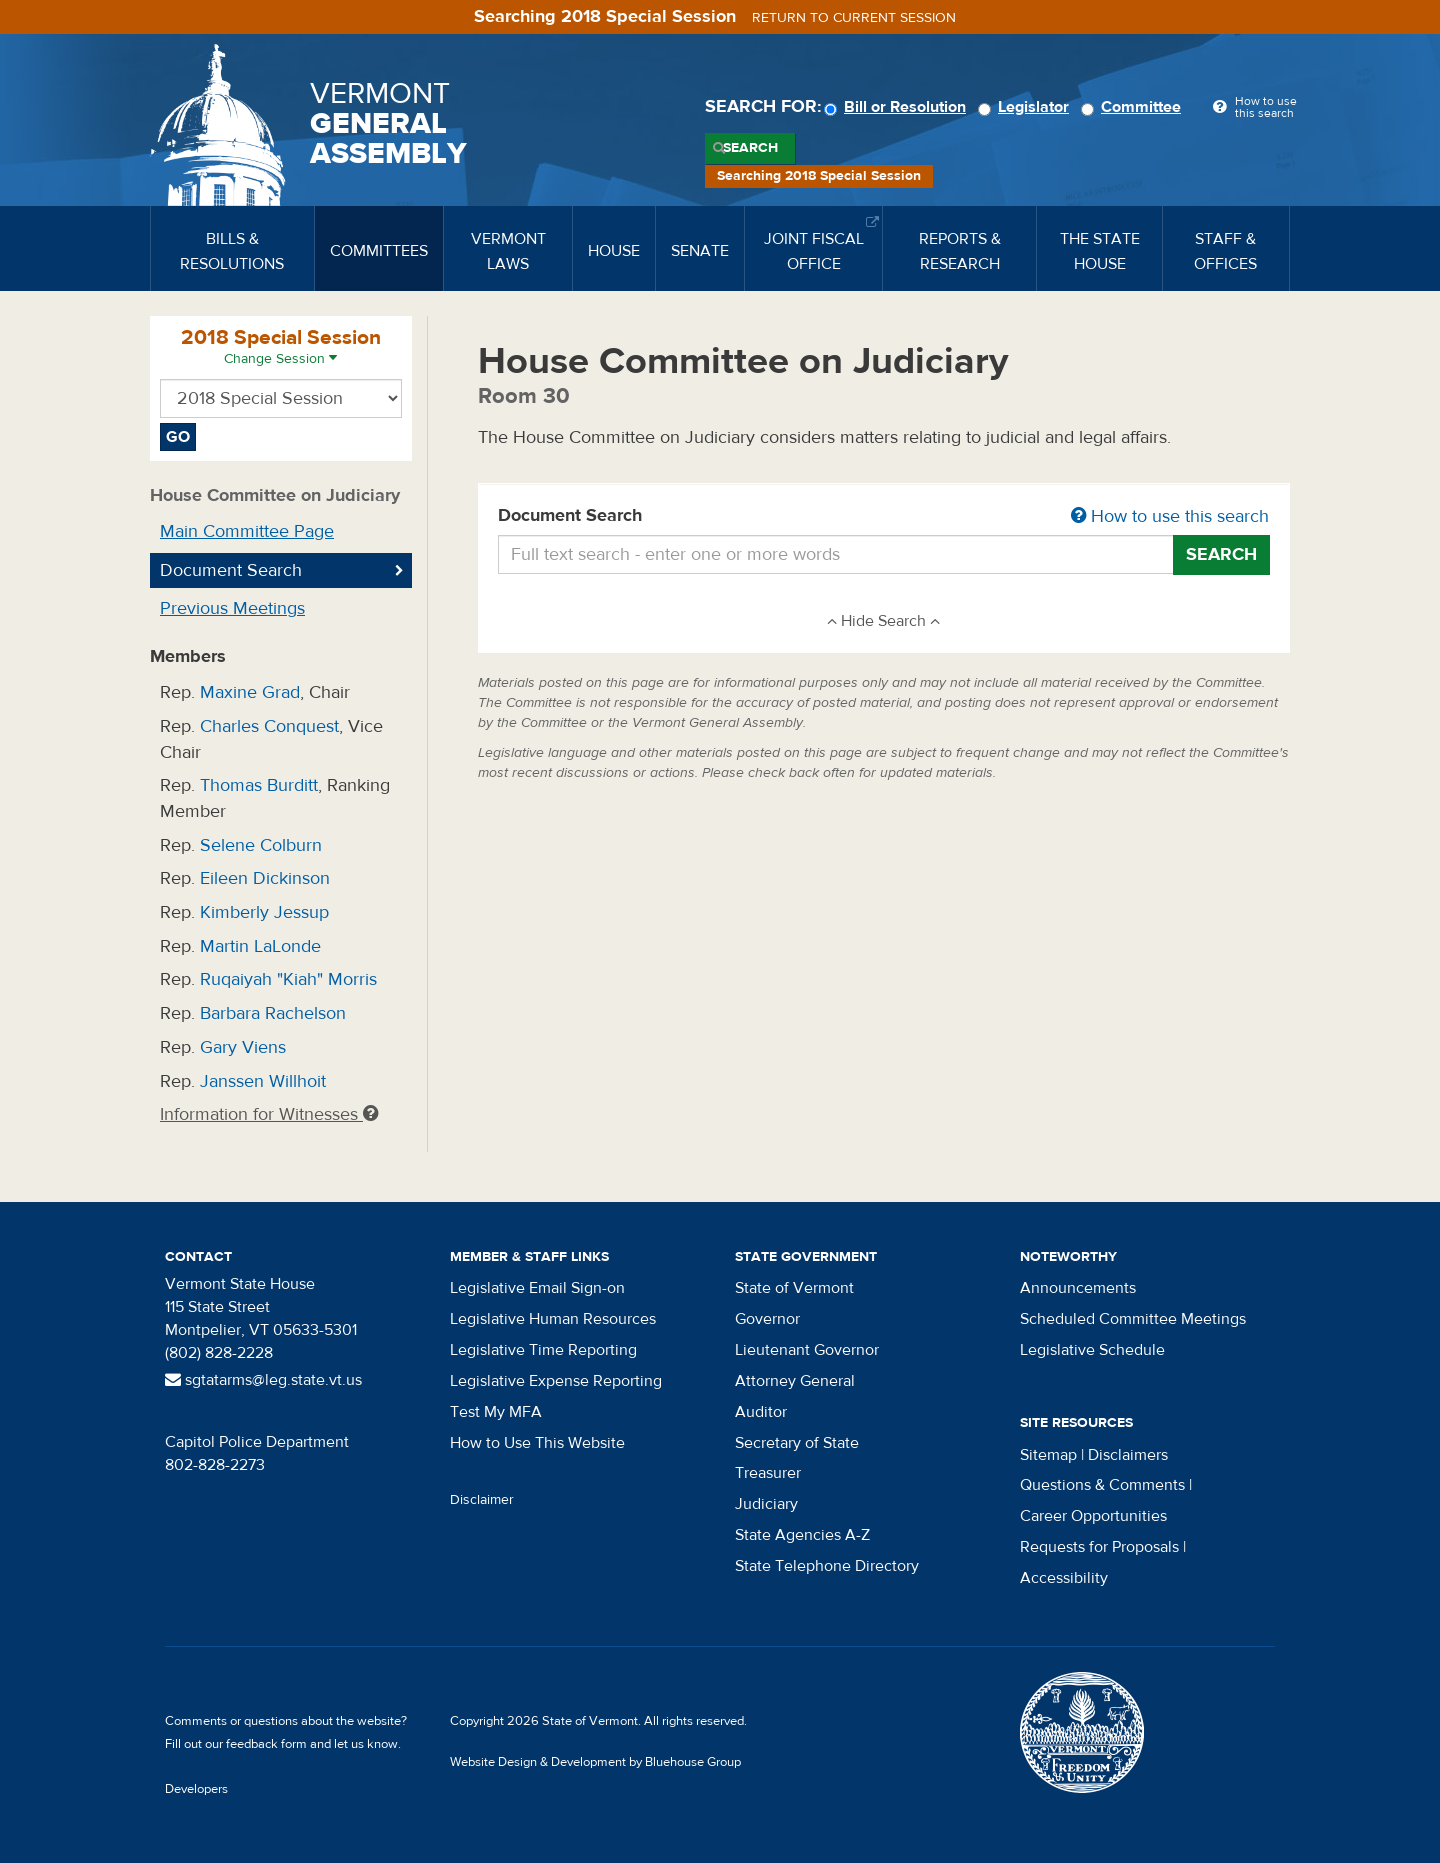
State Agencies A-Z (802, 1535)
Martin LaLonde (260, 946)
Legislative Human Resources (553, 1319)
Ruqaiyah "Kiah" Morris (288, 979)
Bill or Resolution (898, 107)
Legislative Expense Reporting (556, 1381)
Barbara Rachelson (273, 1013)
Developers (196, 1789)
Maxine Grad (250, 692)
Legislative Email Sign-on (537, 1288)
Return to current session (854, 18)
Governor (767, 1319)
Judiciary (766, 1504)
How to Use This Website (537, 1443)
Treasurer (768, 1473)
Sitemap (1048, 1455)
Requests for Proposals (1099, 1547)
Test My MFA (496, 1412)
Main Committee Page (247, 531)
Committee (1134, 107)
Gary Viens (243, 1047)
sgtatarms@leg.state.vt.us (263, 1380)
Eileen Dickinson (265, 878)
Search (750, 148)
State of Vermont (794, 1288)
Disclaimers (1128, 1455)
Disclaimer (482, 1500)
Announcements (1078, 1288)
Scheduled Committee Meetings (1133, 1319)
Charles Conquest (269, 726)
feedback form (266, 1744)
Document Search (884, 517)
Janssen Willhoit (263, 1081)
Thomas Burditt (259, 785)
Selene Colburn (261, 845)
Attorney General (795, 1381)
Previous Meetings (232, 608)
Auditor (761, 1412)
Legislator (1026, 107)
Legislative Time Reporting (543, 1350)
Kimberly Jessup (264, 912)
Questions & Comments (1102, 1485)
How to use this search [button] (1170, 516)
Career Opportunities (1093, 1516)
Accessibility (1064, 1578)
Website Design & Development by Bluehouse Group (595, 1762)
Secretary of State (797, 1443)
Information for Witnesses (269, 1114)
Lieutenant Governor (807, 1350)
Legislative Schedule (1092, 1350)
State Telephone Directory (827, 1566)
